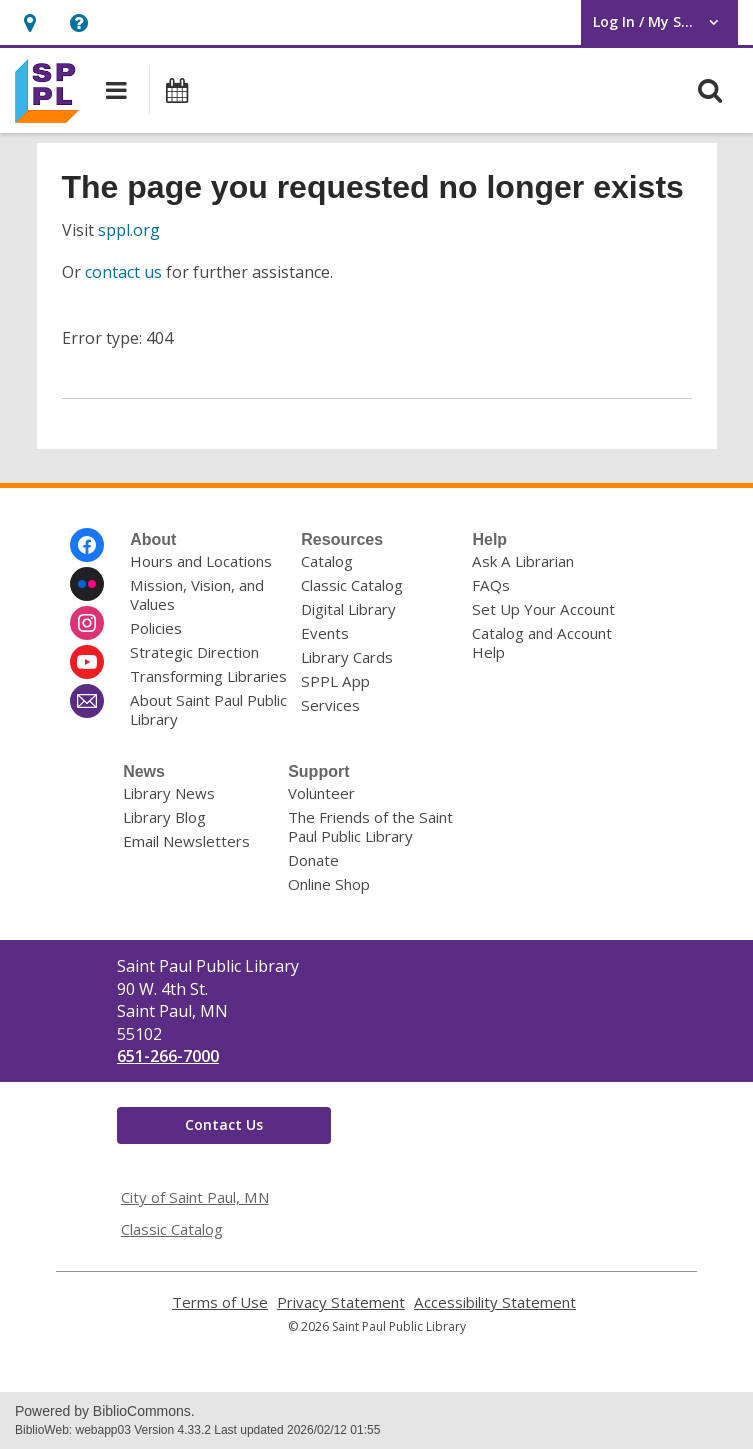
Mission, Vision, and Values (197, 594)
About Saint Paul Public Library (208, 709)
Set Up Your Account (543, 609)
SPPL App (335, 681)
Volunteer (321, 793)
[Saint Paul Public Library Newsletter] (87, 701)
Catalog (327, 561)
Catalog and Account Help (542, 642)
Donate (313, 860)
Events (325, 633)
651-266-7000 (168, 1056)
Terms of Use (220, 1302)
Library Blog (164, 817)
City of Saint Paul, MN (195, 1197)
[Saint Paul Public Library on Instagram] (87, 623)
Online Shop (329, 884)
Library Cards (347, 657)
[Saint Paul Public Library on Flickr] (87, 584)
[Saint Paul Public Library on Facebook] (87, 545)
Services (330, 705)
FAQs (491, 585)
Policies (156, 628)
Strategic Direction (194, 652)
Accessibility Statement (495, 1302)
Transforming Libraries (208, 676)
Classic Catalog (352, 585)
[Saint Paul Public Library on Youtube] (87, 662)
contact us (123, 272)
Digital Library (348, 609)
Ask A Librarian (523, 561)
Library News (169, 793)
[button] (29, 22)
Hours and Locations (201, 561)
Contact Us (224, 1124)
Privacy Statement (341, 1302)
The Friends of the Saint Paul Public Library (370, 826)
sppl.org (129, 230)
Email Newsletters (186, 841)
